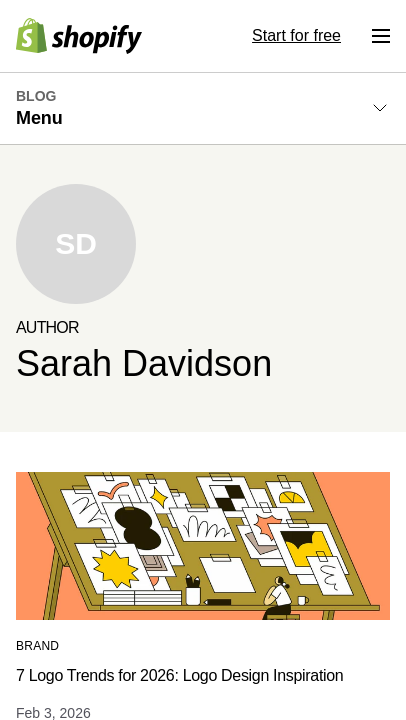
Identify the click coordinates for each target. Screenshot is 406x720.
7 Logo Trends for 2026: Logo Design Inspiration (179, 675)
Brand (37, 646)
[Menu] (381, 36)
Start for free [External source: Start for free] (296, 35)
